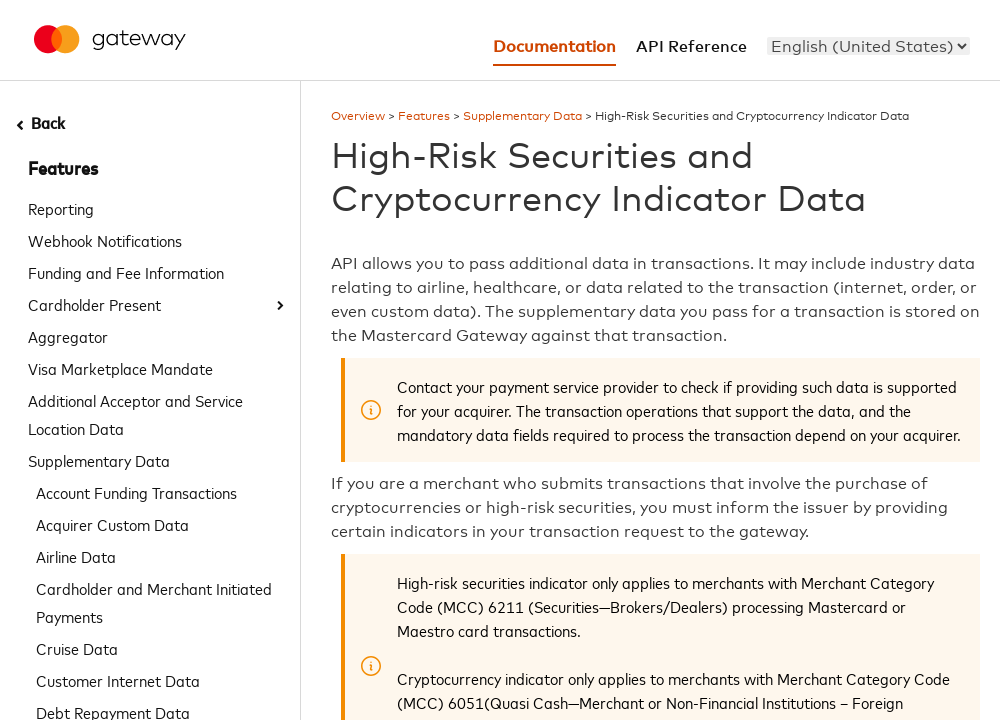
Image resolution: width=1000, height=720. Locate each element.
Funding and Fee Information (126, 272)
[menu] (868, 46)
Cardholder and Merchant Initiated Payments (154, 602)
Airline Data (76, 556)
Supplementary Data (99, 460)
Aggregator (68, 336)
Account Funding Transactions (136, 492)
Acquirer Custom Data (112, 524)
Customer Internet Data (118, 680)
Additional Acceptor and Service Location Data (135, 414)
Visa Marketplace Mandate (120, 368)
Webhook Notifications (105, 240)
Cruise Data (77, 648)
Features (63, 170)
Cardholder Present (94, 304)
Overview (358, 117)
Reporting (61, 208)
